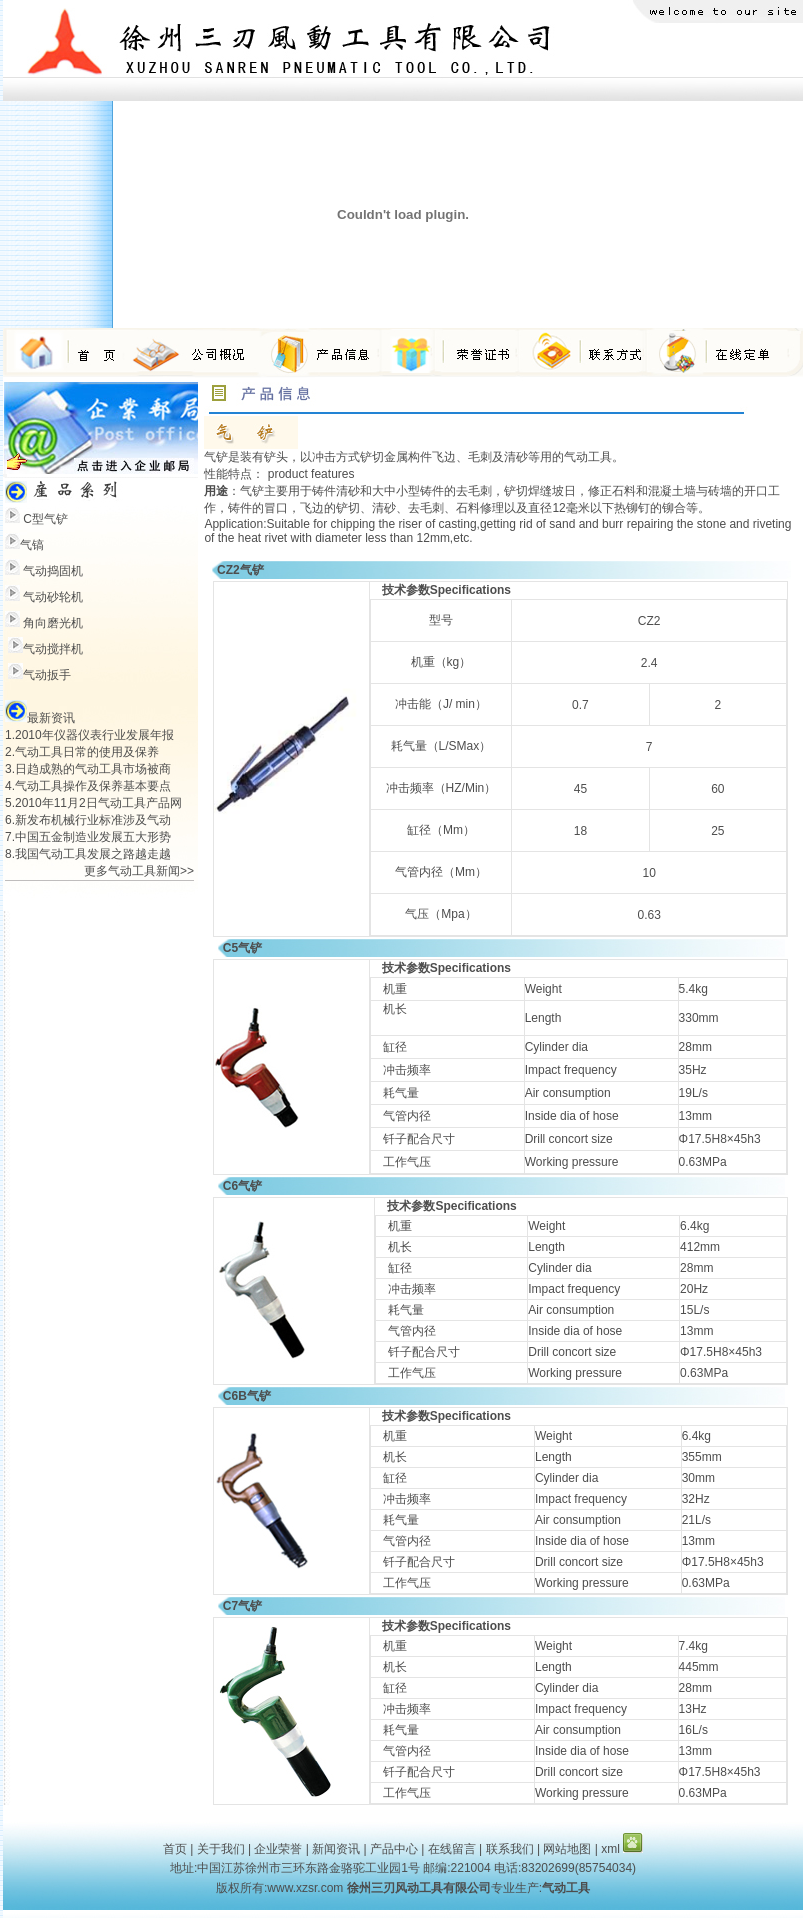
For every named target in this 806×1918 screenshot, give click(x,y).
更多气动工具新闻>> (139, 871)
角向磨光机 (53, 623)
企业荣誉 (278, 1849)
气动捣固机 (53, 571)
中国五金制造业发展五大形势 (93, 837)
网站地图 (567, 1849)
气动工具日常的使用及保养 (87, 752)
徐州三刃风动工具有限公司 (419, 1888)
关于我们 (221, 1849)
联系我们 (510, 1849)
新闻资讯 (336, 1849)
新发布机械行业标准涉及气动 (93, 820)
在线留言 (452, 1849)
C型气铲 (45, 519)
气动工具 (588, 457)
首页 (175, 1849)
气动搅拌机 (53, 649)
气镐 (32, 545)
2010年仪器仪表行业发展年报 (94, 735)
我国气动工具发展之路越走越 (93, 854)
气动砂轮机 (53, 597)
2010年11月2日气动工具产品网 (98, 803)
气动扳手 (47, 675)
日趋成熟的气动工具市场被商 (93, 769)
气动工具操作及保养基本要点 (93, 786)
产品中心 (394, 1849)
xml (610, 1849)
